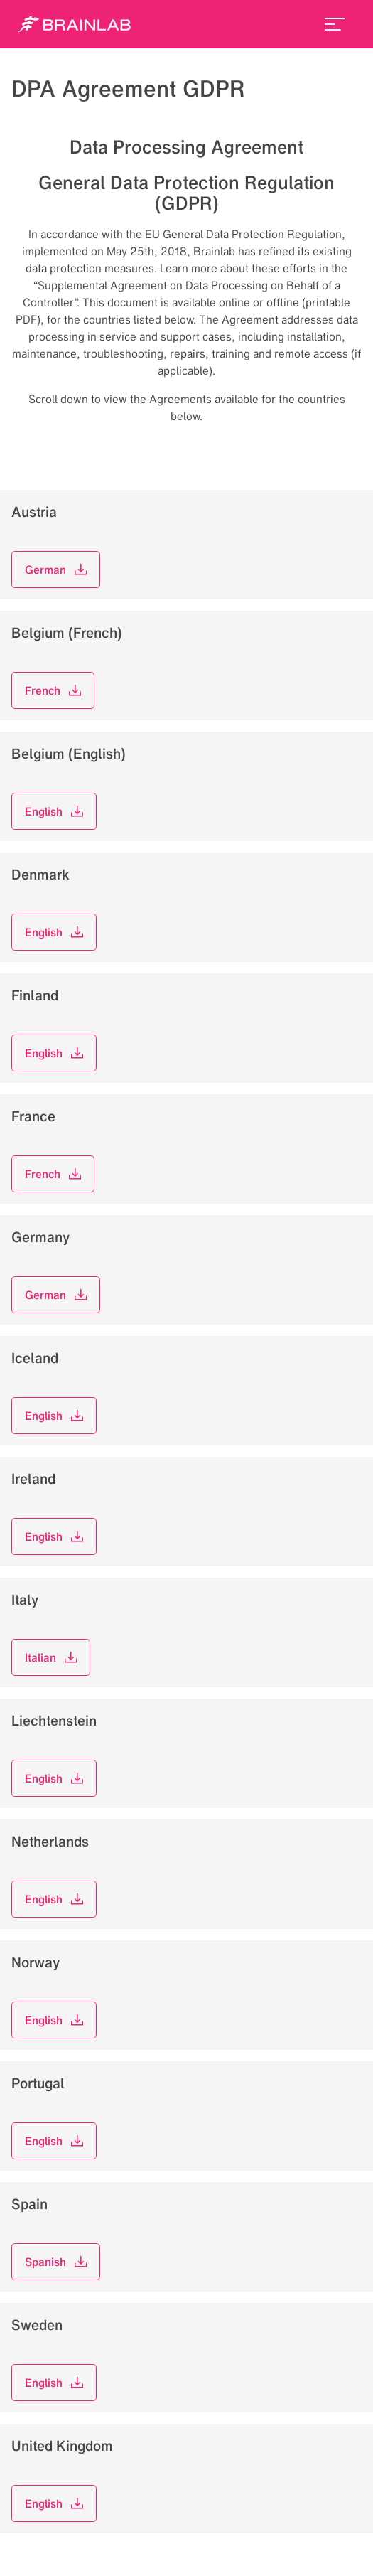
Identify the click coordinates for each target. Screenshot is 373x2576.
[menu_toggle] (334, 24)
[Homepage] (74, 24)
